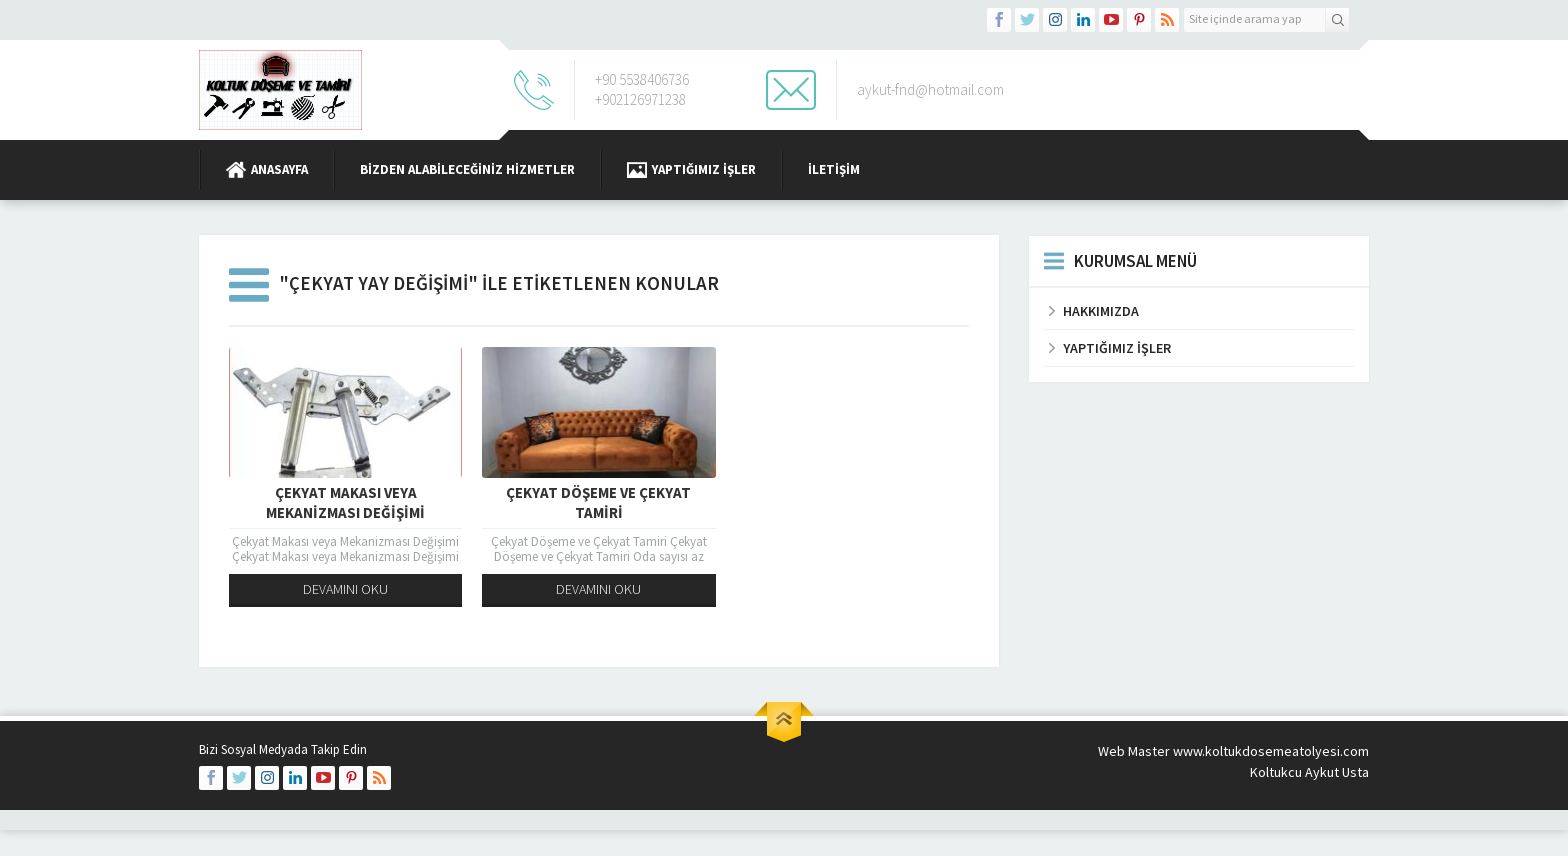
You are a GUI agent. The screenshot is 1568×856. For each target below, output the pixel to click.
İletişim (834, 169)
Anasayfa (267, 170)
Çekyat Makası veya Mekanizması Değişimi (345, 502)
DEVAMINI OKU (345, 589)
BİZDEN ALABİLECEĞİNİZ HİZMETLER (467, 169)
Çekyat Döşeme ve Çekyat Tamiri (598, 502)
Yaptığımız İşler (691, 170)
